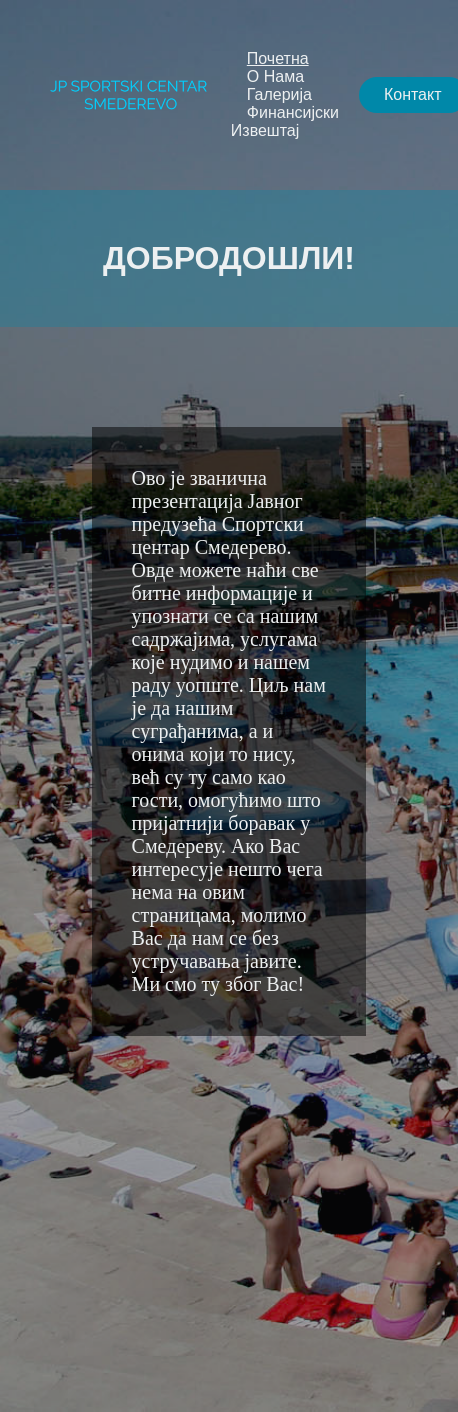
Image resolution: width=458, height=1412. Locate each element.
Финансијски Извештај (285, 121)
